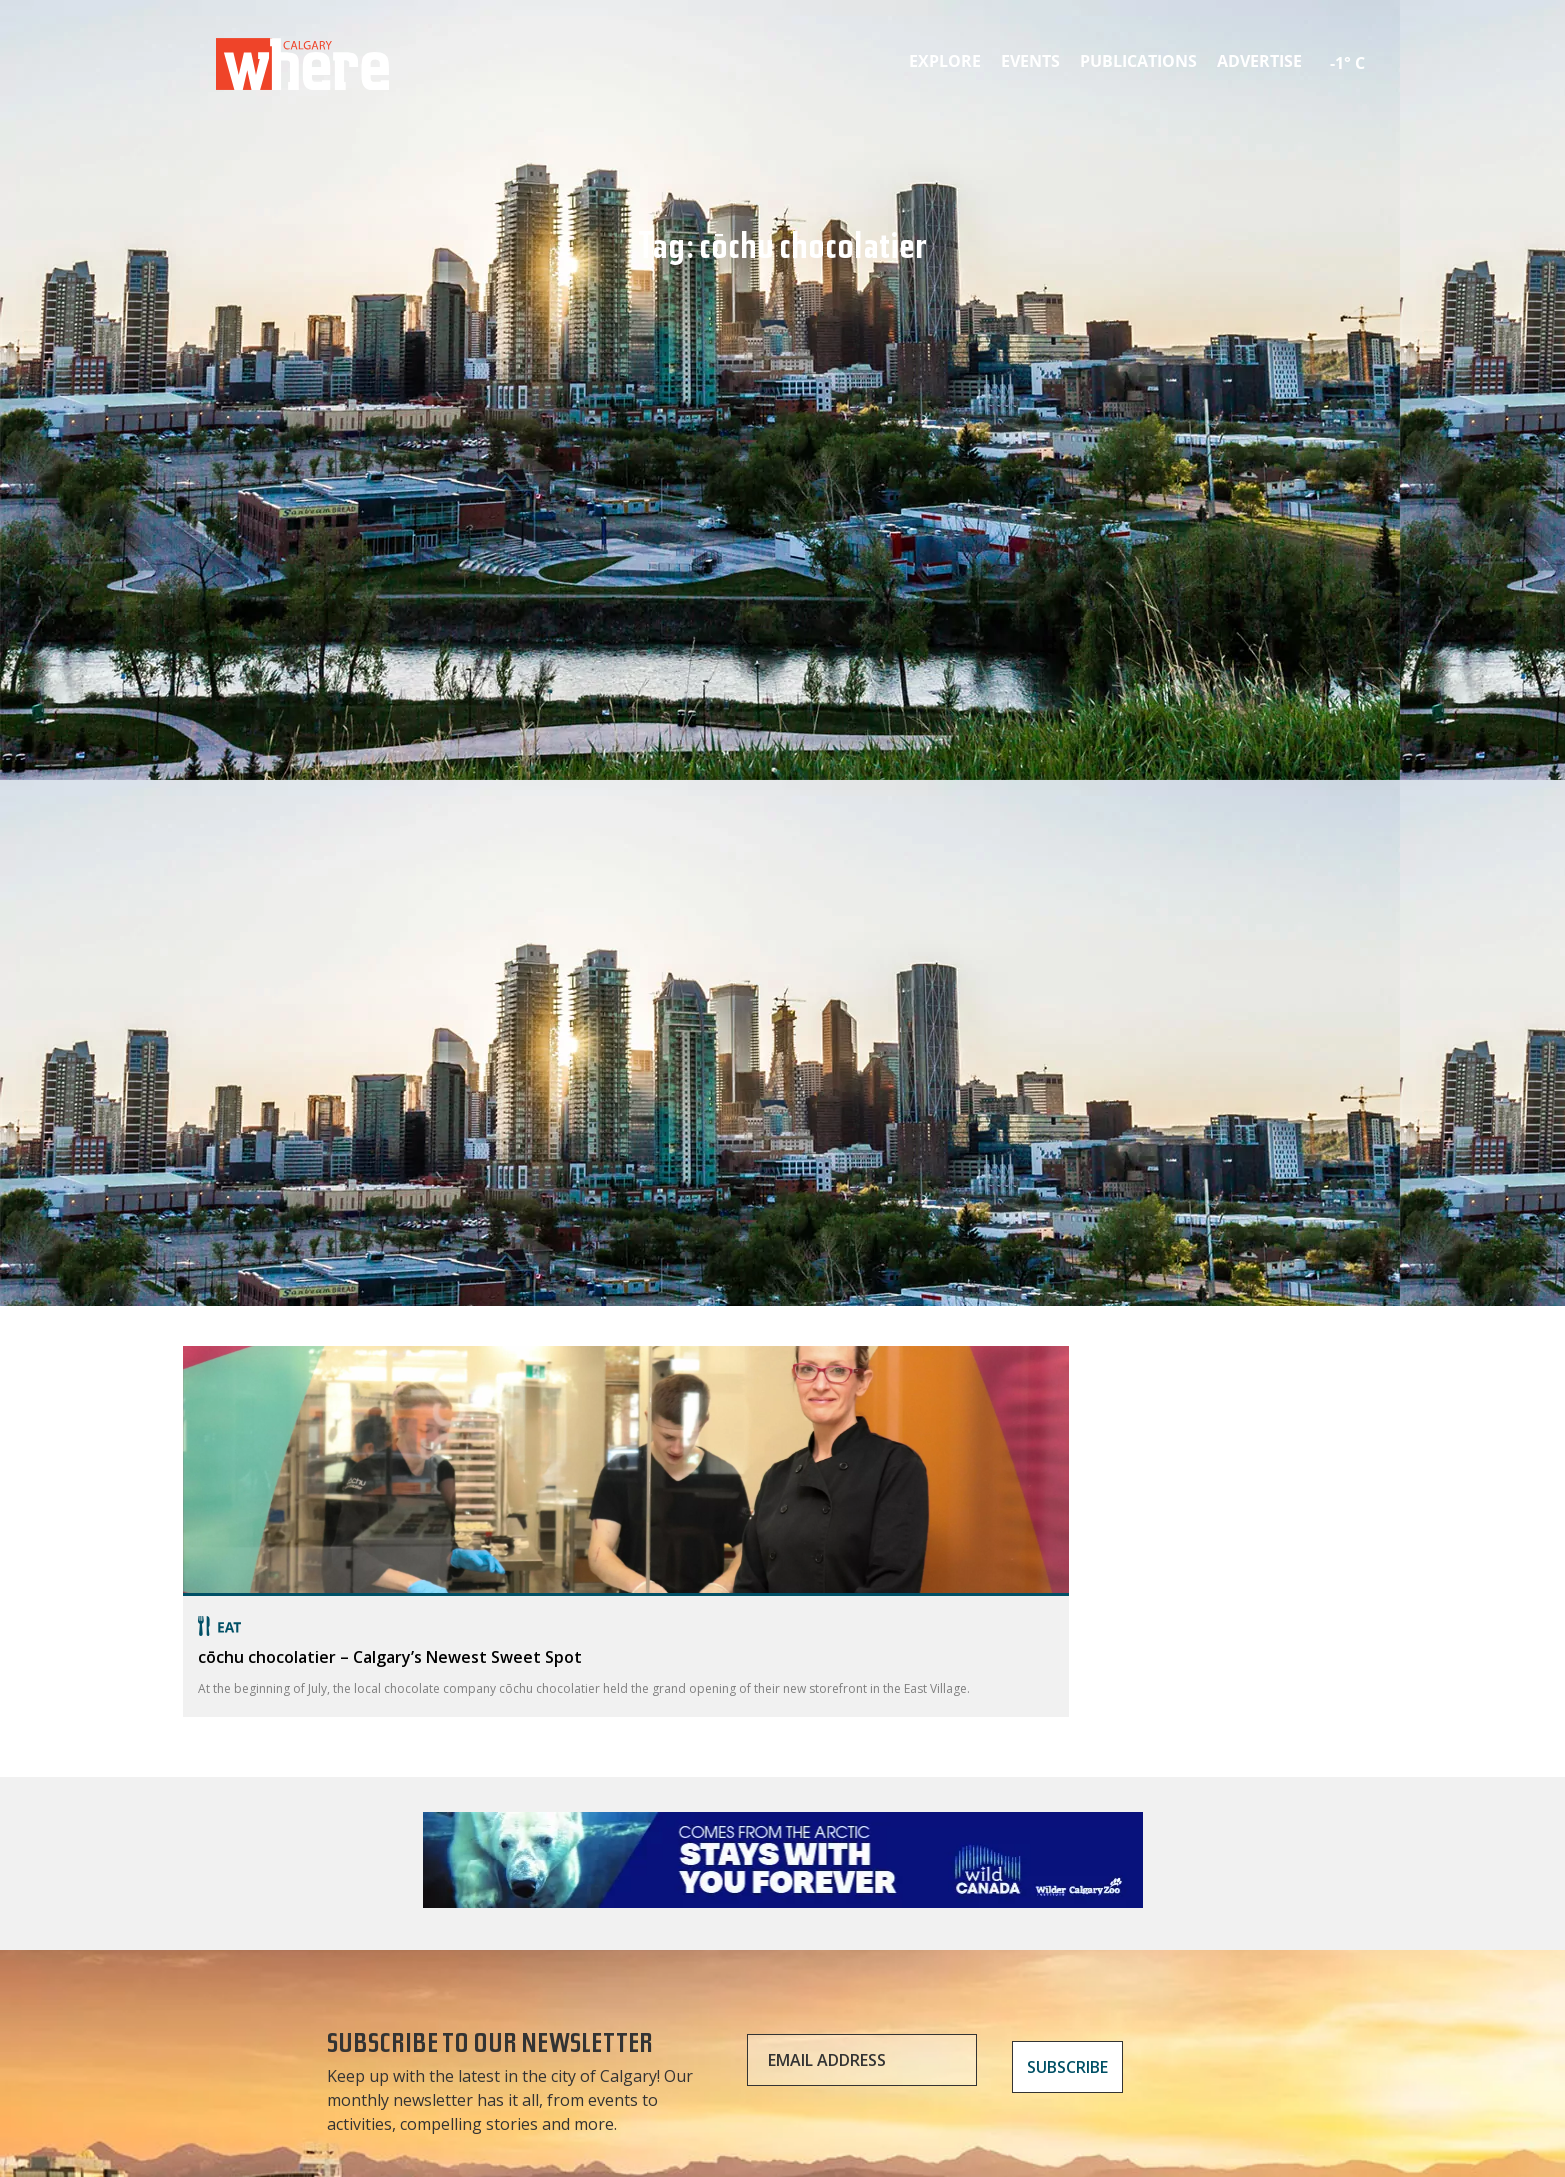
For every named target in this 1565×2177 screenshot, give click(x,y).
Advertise (1259, 61)
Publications (1138, 61)
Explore (945, 61)
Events (1030, 61)
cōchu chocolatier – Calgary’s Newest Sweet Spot (390, 1657)
